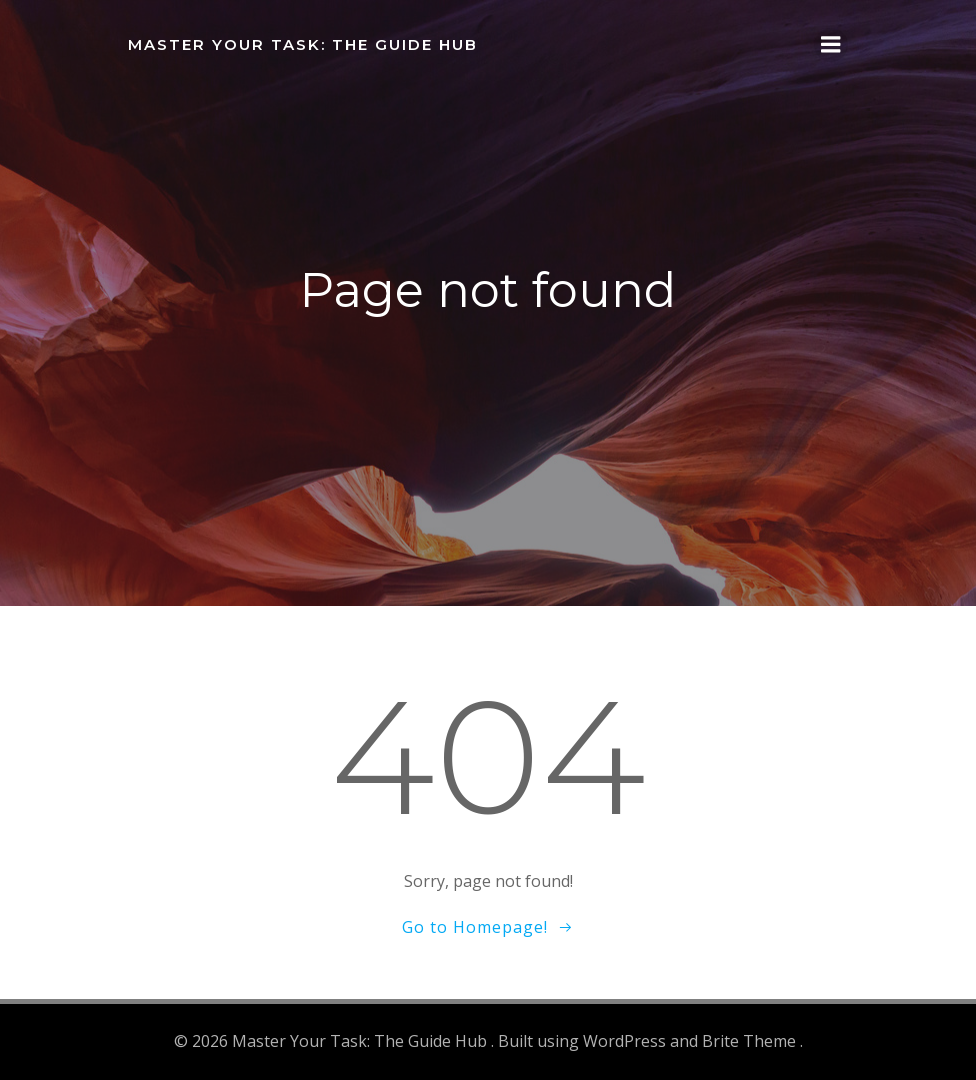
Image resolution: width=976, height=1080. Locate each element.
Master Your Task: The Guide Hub (303, 44)
